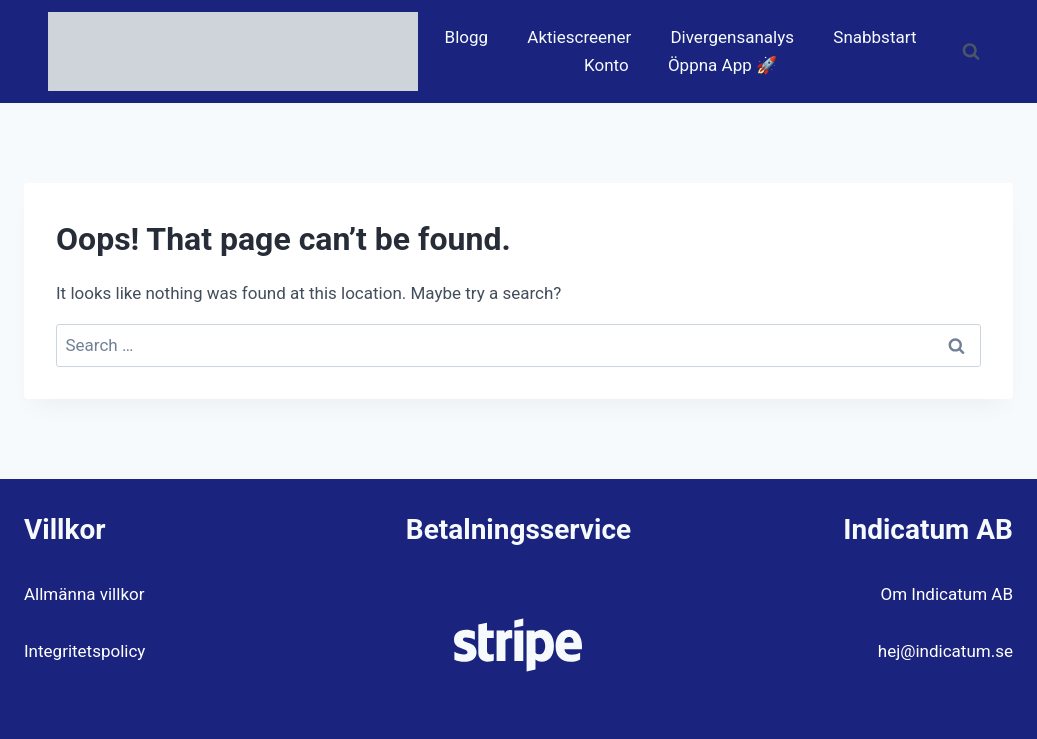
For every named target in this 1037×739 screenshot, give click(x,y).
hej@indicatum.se (945, 651)
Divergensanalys (732, 37)
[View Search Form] (971, 52)
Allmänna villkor (84, 594)
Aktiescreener (579, 37)
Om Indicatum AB (947, 594)
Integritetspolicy (84, 651)
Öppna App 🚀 (722, 65)
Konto (606, 65)
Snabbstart (874, 37)
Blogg (467, 37)
